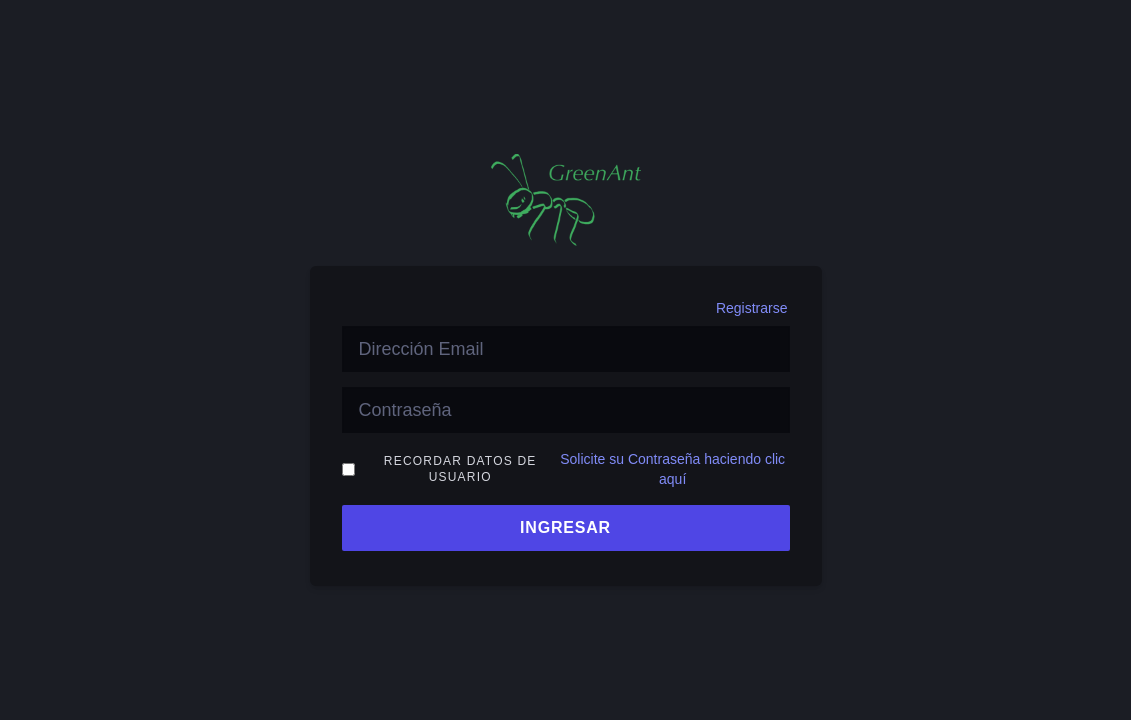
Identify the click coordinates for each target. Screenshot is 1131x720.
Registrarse (752, 308)
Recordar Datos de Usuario (460, 469)
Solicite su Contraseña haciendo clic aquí (672, 469)
